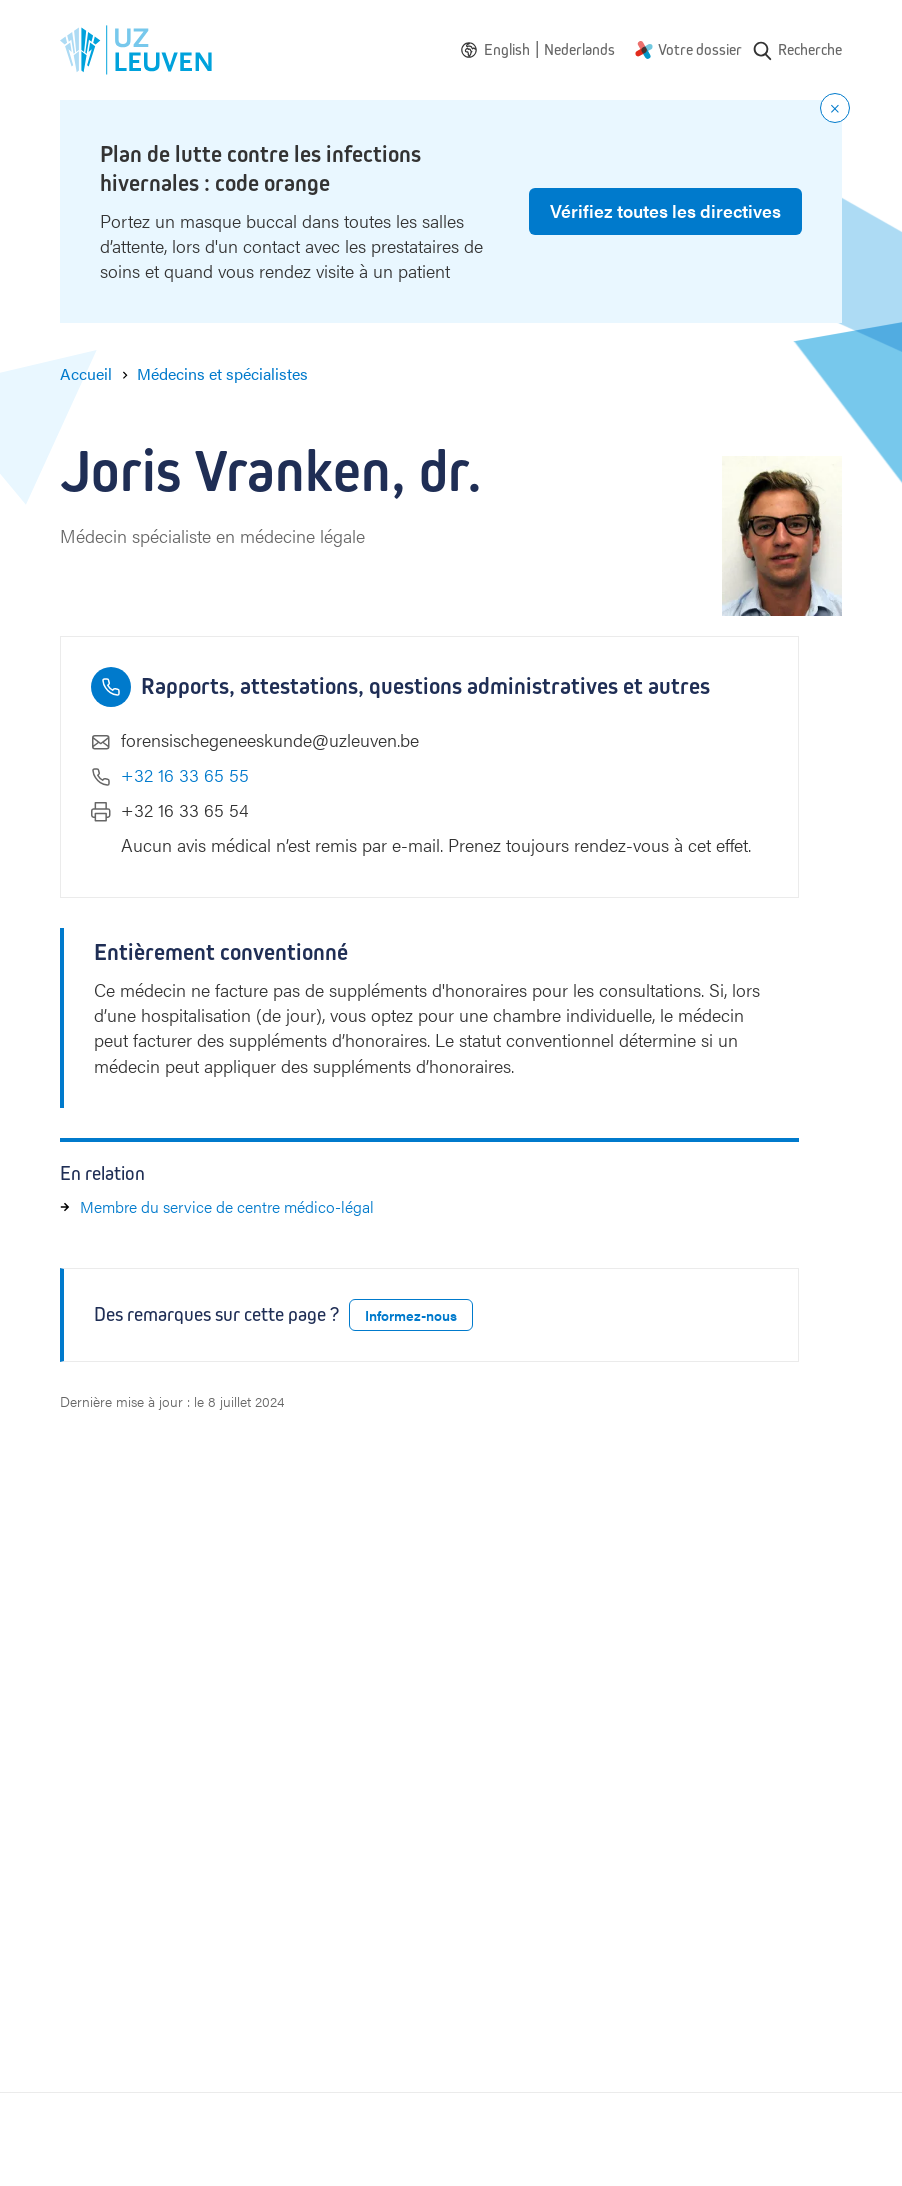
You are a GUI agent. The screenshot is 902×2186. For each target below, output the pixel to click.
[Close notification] (835, 108)
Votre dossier (700, 49)
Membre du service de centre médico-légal (227, 1206)
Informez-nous (411, 1315)
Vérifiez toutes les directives (665, 210)
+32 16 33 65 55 (185, 774)
